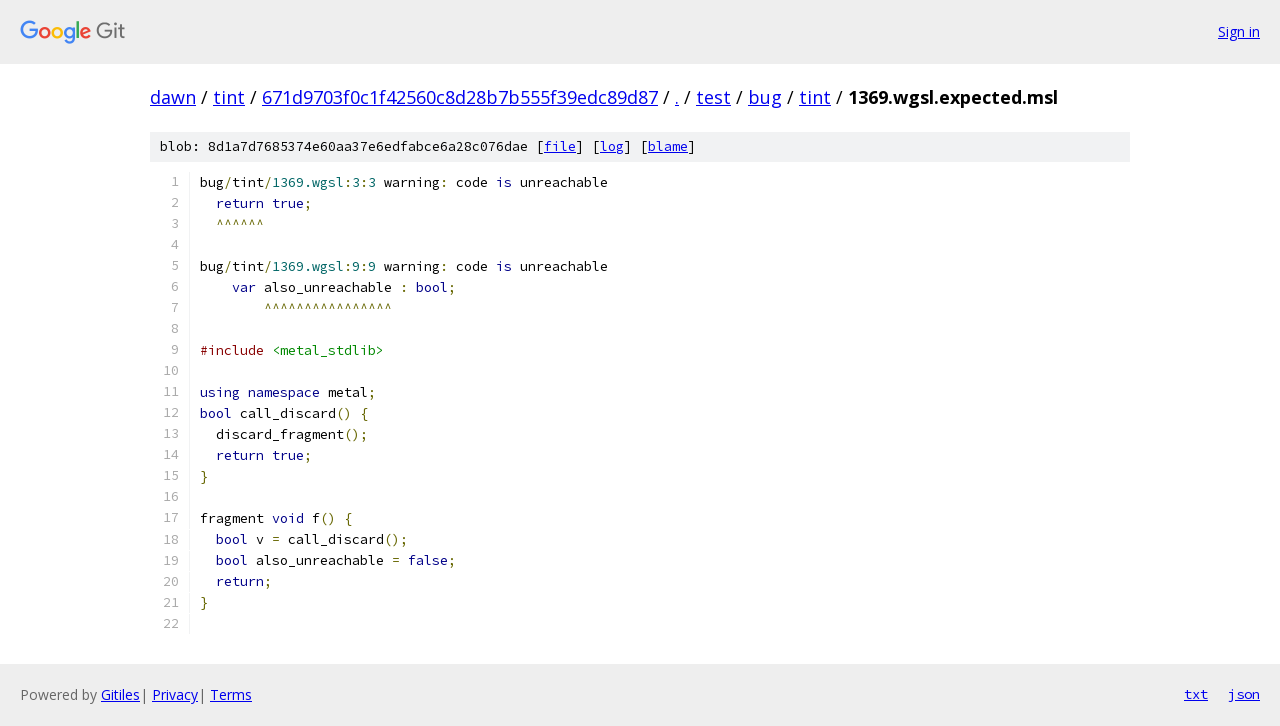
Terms (231, 694)
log (612, 146)
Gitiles (120, 694)
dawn (173, 97)
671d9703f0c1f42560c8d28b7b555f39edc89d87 (460, 97)
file (560, 146)
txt (1196, 694)
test (713, 97)
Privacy (175, 694)
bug (765, 97)
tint (229, 97)
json (1244, 694)
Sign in (1239, 31)
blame (668, 146)
